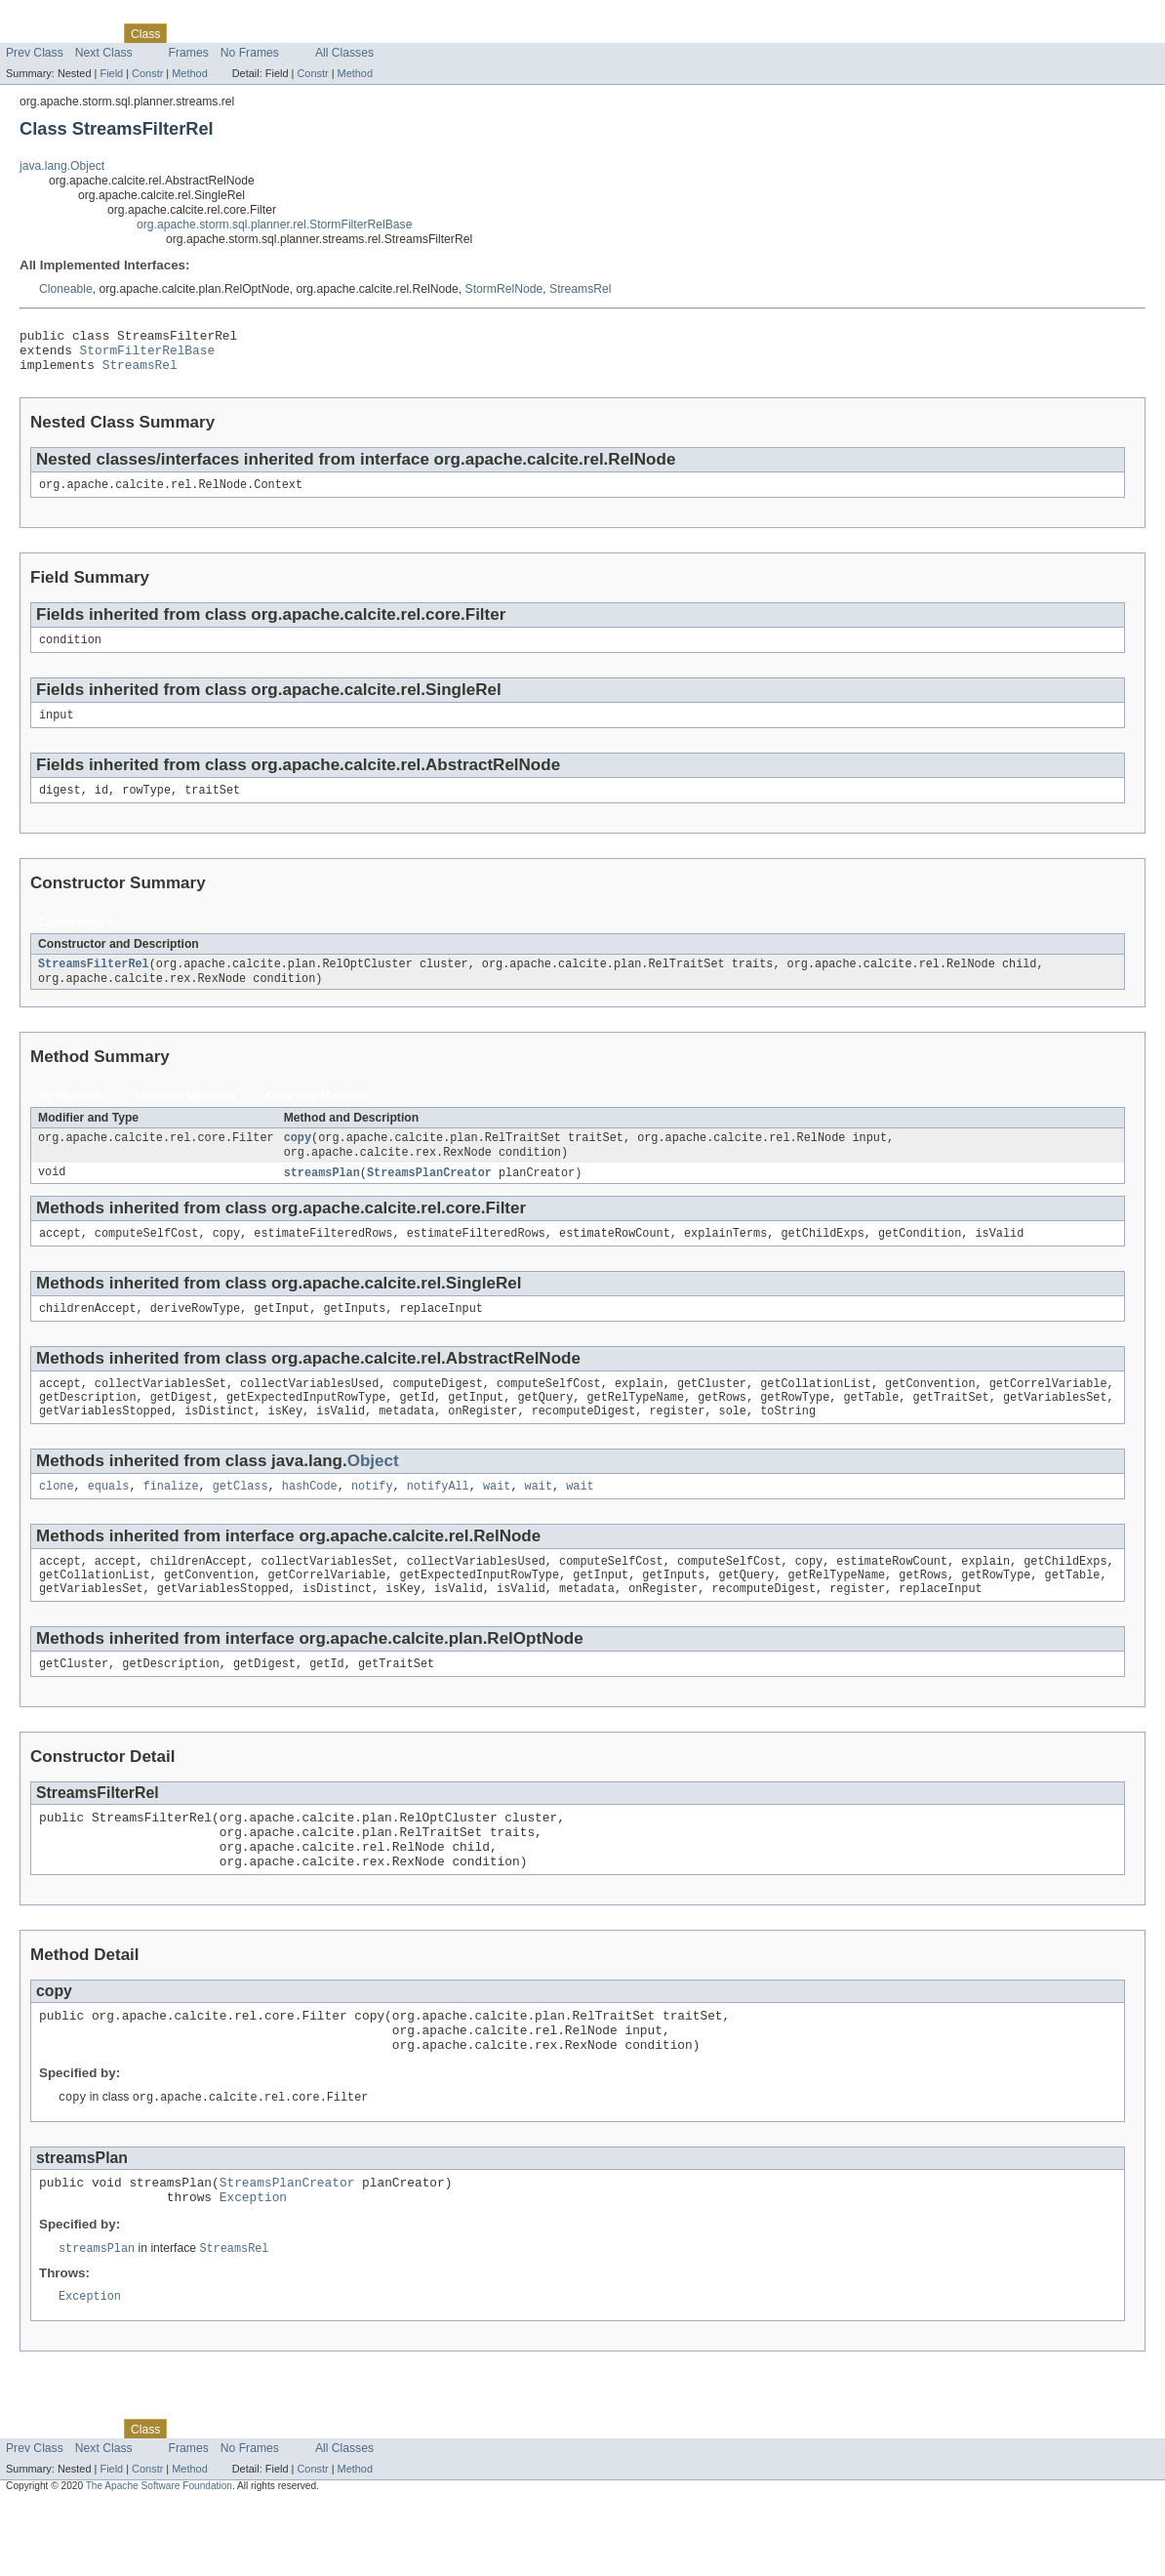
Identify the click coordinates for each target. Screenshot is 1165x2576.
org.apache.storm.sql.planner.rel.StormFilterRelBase (274, 224)
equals (109, 1521)
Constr (147, 73)
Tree (223, 33)
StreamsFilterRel (93, 982)
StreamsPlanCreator (429, 1196)
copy (297, 1158)
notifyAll (438, 1521)
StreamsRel (580, 289)
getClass (240, 1521)
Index (333, 33)
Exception (253, 2266)
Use (188, 33)
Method (189, 73)
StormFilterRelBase (148, 355)
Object (373, 1494)
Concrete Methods (318, 1116)
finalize (171, 1521)
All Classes (344, 53)
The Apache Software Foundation (159, 2559)
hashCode (310, 1521)
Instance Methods (186, 1116)
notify (372, 1521)
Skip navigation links (53, 16)
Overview (31, 33)
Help (372, 33)
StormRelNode (504, 289)
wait (496, 1521)
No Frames (250, 53)
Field (111, 73)
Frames (189, 53)
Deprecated (277, 33)
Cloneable (66, 289)
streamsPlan (322, 1196)
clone (56, 1521)
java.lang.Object (62, 166)
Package (90, 33)
